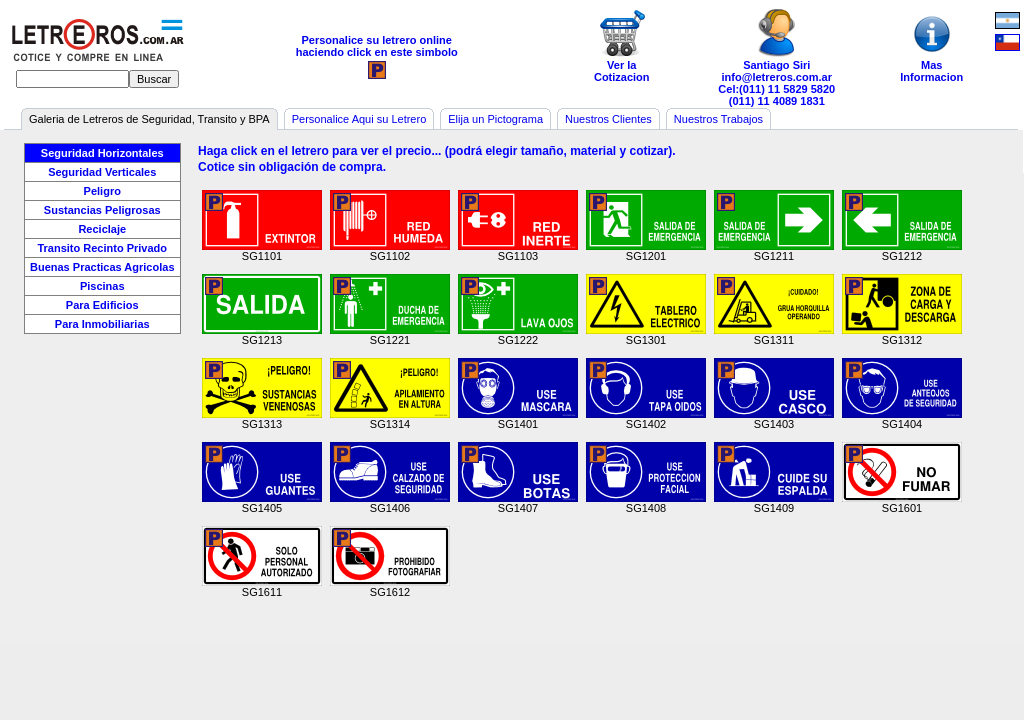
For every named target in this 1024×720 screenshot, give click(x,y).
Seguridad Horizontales (102, 153)
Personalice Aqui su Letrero (359, 119)
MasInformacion (932, 46)
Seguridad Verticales (102, 172)
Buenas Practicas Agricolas (102, 267)
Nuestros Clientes (608, 119)
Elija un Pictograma (495, 119)
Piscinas (102, 286)
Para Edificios (102, 305)
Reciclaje (102, 229)
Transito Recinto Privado (102, 248)
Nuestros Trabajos (718, 119)
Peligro (102, 191)
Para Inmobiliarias (102, 324)
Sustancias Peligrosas (102, 210)
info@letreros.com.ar (777, 77)
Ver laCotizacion (622, 46)
